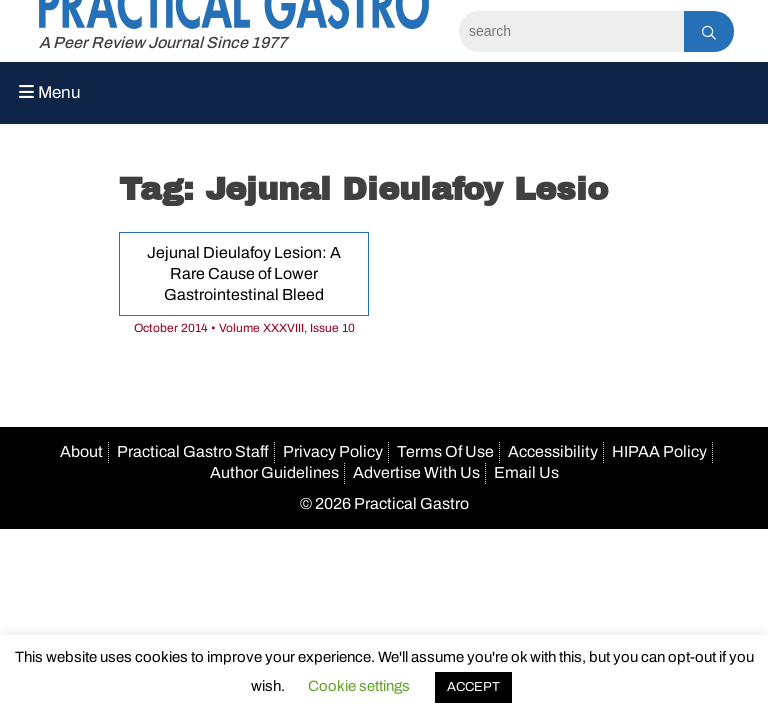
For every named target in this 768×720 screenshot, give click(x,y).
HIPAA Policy (659, 451)
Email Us (526, 472)
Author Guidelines (274, 472)
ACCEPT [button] (473, 687)
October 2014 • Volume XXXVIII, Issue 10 (244, 328)
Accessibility (553, 451)
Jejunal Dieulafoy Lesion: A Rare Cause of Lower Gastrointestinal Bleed (244, 273)
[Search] (571, 31)
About (81, 451)
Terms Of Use (445, 451)
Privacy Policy (333, 451)
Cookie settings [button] (359, 686)
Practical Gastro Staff (193, 451)
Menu (50, 92)
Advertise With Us (416, 472)
